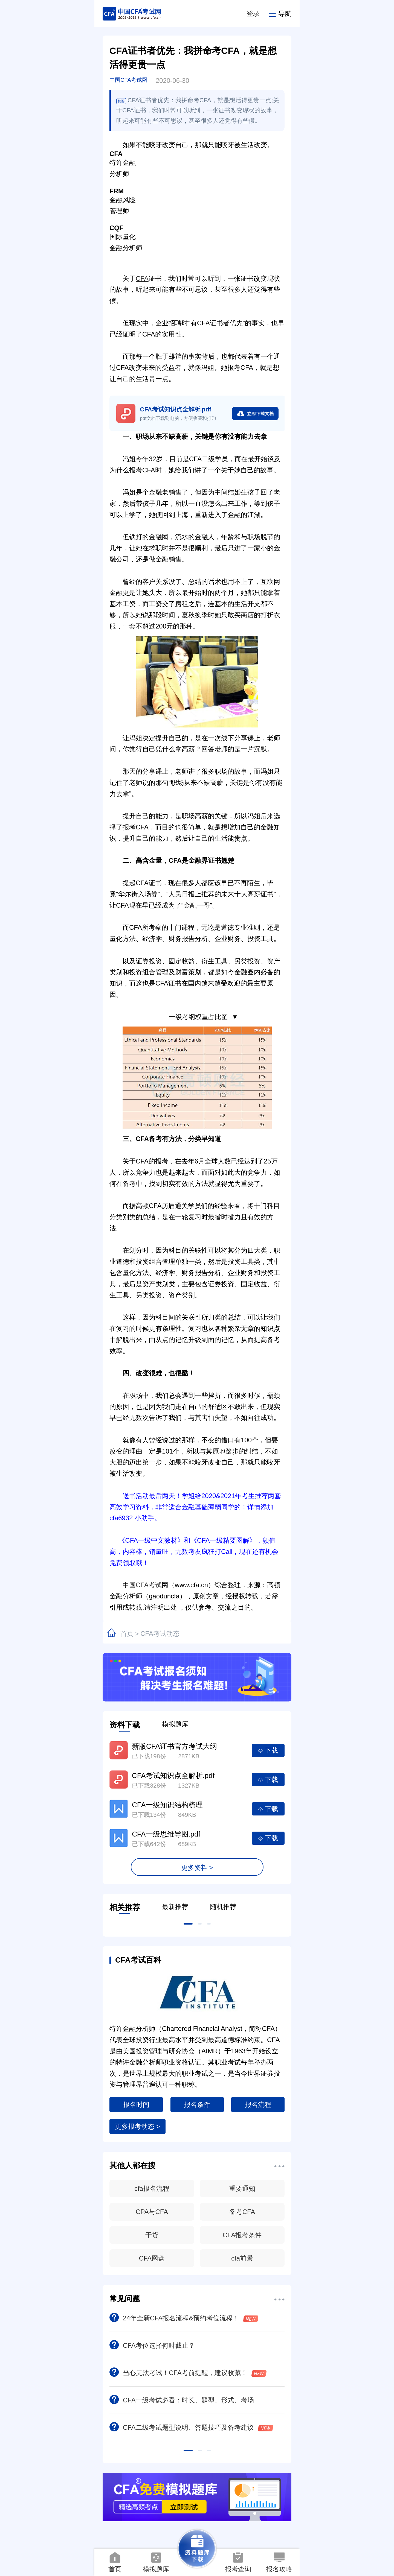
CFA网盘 (152, 2258)
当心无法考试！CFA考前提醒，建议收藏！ (187, 2372)
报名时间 (136, 2104)
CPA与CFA (152, 2211)
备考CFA (242, 2211)
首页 (127, 1633)
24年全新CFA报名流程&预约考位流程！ (183, 2318)
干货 (151, 2235)
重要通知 (242, 2188)
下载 (268, 1750)
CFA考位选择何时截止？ (152, 2345)
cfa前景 (242, 2258)
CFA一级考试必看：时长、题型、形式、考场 (181, 2400)
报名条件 (197, 2104)
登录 (253, 13)
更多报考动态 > (137, 2126)
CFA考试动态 (159, 1633)
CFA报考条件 (242, 2235)
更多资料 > (197, 1867)
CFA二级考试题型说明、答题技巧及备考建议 (191, 2427)
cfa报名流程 (151, 2188)
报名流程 (258, 2104)
